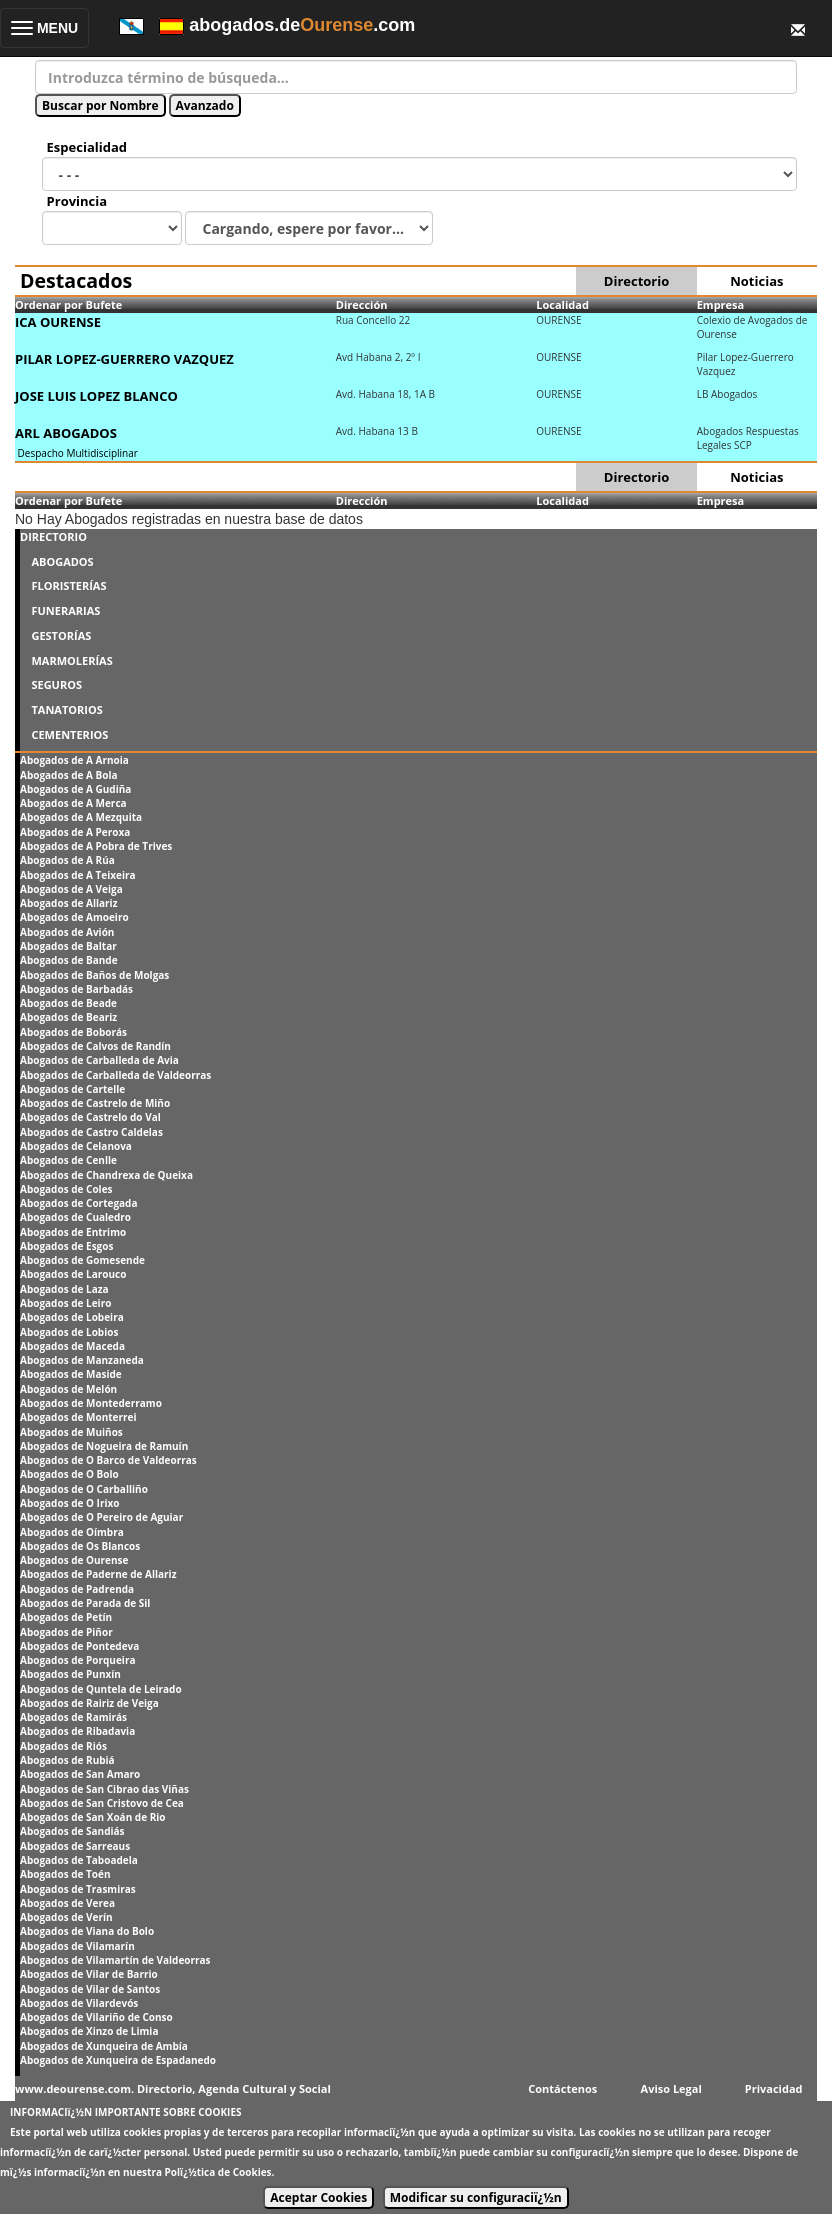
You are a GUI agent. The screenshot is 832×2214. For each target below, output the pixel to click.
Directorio (636, 281)
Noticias (756, 281)
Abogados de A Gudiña (75, 789)
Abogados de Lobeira (72, 1317)
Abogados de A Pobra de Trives (96, 846)
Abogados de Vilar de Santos (90, 1989)
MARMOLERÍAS (71, 660)
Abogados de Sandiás (72, 1831)
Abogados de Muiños (71, 1432)
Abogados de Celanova (76, 1146)
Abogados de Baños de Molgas (94, 975)
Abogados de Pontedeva (79, 1646)
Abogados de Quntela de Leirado (101, 1689)
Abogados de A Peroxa (75, 832)
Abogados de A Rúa (67, 860)
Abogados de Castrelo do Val (90, 1117)
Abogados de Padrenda (77, 1589)
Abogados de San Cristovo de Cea (102, 1803)
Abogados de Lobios (69, 1332)
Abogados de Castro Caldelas (91, 1132)
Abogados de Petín (66, 1617)
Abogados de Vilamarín (77, 1946)
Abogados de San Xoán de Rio (93, 1817)
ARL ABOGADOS (66, 433)
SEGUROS (56, 684)
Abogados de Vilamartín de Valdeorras (115, 1960)
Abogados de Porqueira (77, 1660)
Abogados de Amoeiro (74, 917)
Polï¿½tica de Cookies (218, 2172)
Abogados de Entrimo (73, 1232)
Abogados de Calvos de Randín (95, 1046)
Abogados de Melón (68, 1389)
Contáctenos (562, 2088)
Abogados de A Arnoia (74, 760)
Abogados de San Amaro (80, 1774)
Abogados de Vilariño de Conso (96, 2017)
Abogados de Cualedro (75, 1217)
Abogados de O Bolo (69, 1474)
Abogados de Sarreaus (75, 1846)
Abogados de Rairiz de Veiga (89, 1703)
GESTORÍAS (61, 635)
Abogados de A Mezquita (81, 817)
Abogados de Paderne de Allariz (98, 1574)
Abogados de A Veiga (71, 889)
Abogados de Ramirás (73, 1717)
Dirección (362, 304)
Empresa (721, 304)
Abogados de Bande (69, 960)
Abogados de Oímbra (72, 1532)
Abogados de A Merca (73, 803)
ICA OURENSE (58, 322)
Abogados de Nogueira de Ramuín (104, 1446)
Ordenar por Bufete (68, 304)
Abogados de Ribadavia (77, 1731)
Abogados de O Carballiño (84, 1489)
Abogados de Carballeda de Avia (99, 1060)
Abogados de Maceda (72, 1346)
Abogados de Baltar (68, 946)
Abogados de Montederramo (91, 1403)
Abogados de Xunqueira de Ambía (104, 2046)
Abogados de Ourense (74, 1560)
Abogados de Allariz (69, 903)
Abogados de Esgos (66, 1246)
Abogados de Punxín (70, 1674)
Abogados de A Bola (69, 775)
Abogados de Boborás (73, 1032)
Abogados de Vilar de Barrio (89, 1974)
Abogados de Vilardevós (79, 2003)
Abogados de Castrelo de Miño (95, 1103)
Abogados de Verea (67, 1903)
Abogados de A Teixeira (78, 875)
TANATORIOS (66, 709)
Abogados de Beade (68, 1003)
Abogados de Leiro (65, 1303)
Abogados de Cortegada (78, 1203)
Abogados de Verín (66, 1917)
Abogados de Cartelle (72, 1089)
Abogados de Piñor (66, 1632)
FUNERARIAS (65, 610)
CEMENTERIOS (69, 734)
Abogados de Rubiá (67, 1760)
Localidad (562, 304)
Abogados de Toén (65, 1874)
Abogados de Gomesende (82, 1260)
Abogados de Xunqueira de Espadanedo (118, 2060)
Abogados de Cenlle (68, 1160)
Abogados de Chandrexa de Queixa (106, 1175)
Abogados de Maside (71, 1374)
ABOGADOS (62, 561)
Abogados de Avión (67, 932)
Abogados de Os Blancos (80, 1546)
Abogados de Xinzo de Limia (89, 2031)
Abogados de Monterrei (78, 1417)
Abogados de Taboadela (79, 1860)
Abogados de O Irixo (69, 1503)
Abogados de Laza (64, 1289)
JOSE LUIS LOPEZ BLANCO (96, 396)
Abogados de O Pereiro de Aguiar (101, 1517)
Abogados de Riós (63, 1746)
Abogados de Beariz (68, 1017)
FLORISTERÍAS (68, 585)
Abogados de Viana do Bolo (87, 1931)
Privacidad (774, 2088)
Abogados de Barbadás (76, 989)
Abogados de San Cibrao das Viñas (104, 1789)
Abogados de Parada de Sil (85, 1603)
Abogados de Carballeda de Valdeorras (115, 1075)
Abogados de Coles (66, 1189)
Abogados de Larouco (73, 1274)
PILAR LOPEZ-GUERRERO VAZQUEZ (124, 359)
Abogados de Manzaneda (82, 1360)
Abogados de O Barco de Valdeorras (108, 1460)
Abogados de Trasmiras (78, 1889)
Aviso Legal (671, 2088)
